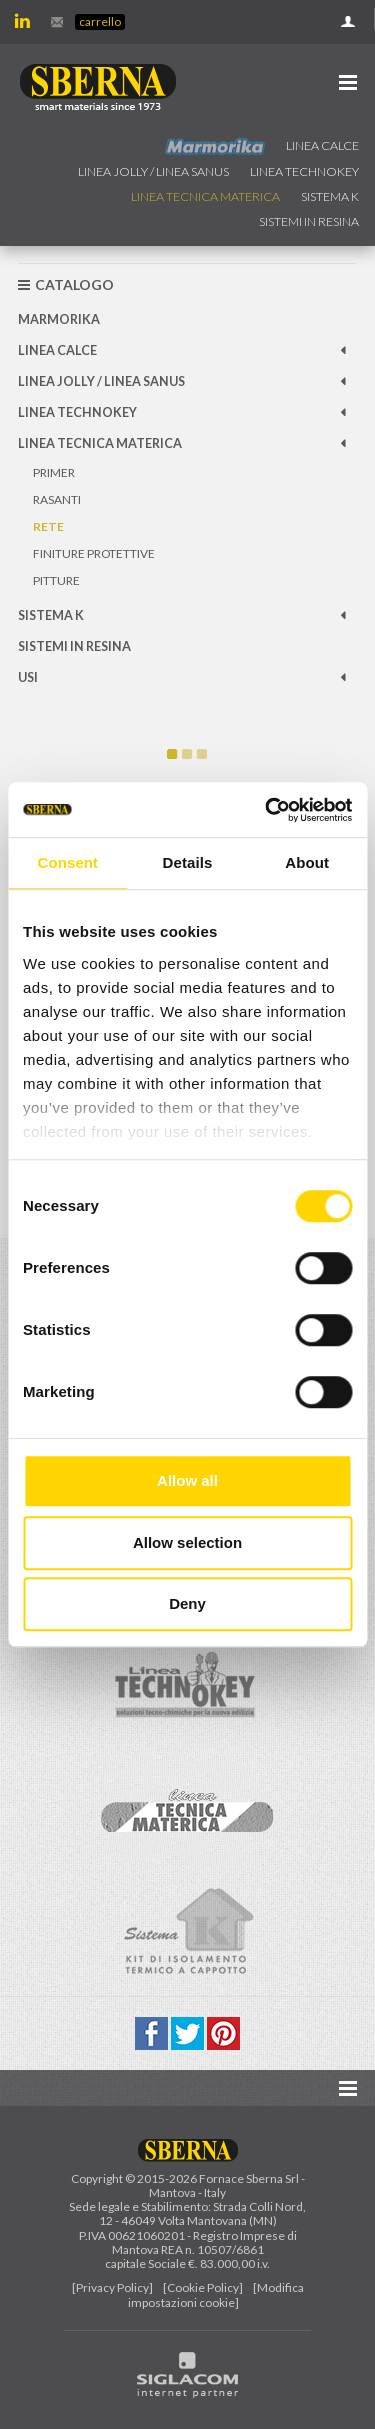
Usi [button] (28, 677)
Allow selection (187, 1542)
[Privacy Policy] (112, 2287)
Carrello (100, 21)
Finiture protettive (94, 553)
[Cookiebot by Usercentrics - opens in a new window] (267, 810)
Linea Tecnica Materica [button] (205, 196)
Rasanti (57, 499)
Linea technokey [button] (304, 171)
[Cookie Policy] (203, 2287)
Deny (187, 1603)
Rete (48, 526)
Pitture (56, 580)
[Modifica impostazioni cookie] (216, 2294)
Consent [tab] (67, 862)
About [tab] (307, 862)
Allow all (187, 1480)
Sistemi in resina (309, 221)
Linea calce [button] (322, 145)
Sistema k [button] (330, 196)
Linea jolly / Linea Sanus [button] (153, 171)
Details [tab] (188, 862)
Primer (54, 472)
